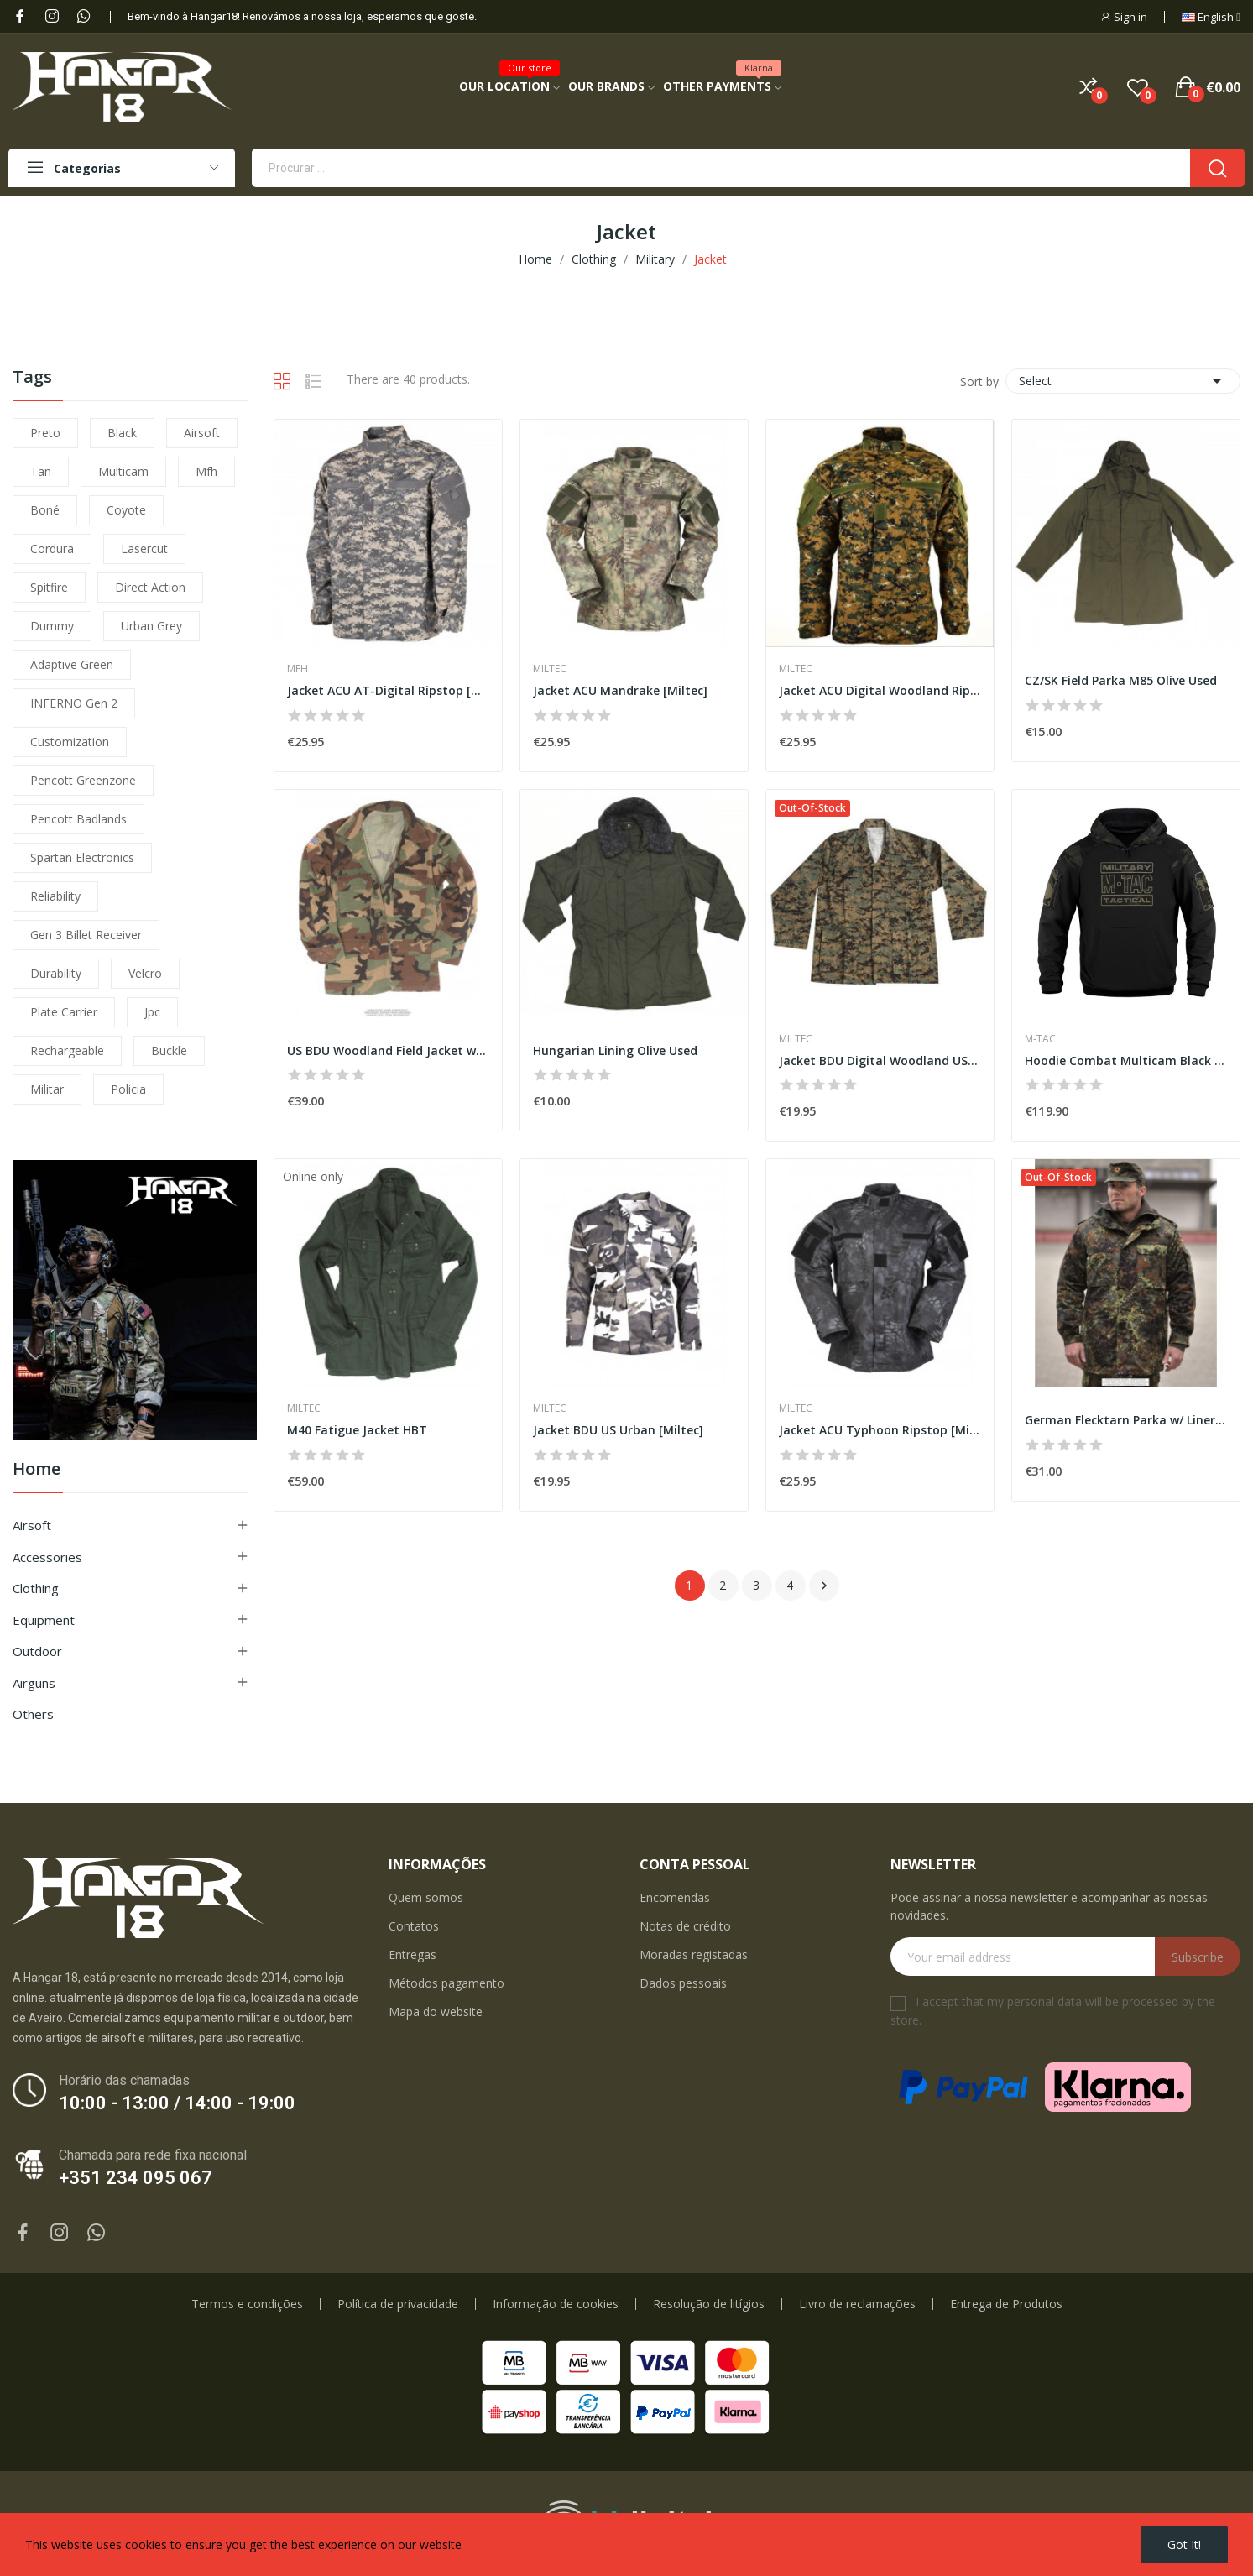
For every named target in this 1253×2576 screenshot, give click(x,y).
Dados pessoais (683, 1983)
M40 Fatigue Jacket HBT (357, 1430)
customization (69, 742)
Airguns (34, 1683)
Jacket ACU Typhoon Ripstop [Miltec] (880, 1430)
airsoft (202, 433)
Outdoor (37, 1651)
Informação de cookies (556, 2304)
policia (128, 1089)
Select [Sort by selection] (1123, 381)
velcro (145, 973)
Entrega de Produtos (1006, 2304)
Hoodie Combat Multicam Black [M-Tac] (1126, 1061)
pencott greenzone (83, 780)
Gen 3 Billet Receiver (86, 935)
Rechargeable (67, 1050)
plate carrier (63, 1012)
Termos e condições (247, 2304)
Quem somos (426, 1897)
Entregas (412, 1954)
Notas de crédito (685, 1926)
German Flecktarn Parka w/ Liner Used (1126, 1420)
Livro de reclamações (857, 2304)
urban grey (151, 626)
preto (45, 433)
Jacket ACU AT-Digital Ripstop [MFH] (388, 690)
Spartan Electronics (82, 857)
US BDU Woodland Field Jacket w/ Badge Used (388, 1050)
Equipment (44, 1620)
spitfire (49, 587)
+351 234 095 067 (135, 2177)
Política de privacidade (397, 2304)
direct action (150, 587)
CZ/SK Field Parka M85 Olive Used (1121, 680)
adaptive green (71, 664)
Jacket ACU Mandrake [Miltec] (620, 690)
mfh (206, 471)
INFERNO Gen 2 (73, 703)
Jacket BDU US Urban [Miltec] (618, 1430)
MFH (297, 669)
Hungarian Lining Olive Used (615, 1050)
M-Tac (1040, 1039)
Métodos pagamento (446, 1983)
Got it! (1184, 2544)
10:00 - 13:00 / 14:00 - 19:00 (177, 2103)
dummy (52, 626)
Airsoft (32, 1525)
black (122, 433)
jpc (152, 1012)
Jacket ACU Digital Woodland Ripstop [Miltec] (880, 690)
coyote (126, 510)
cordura (52, 548)
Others (33, 1714)
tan (40, 471)
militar (47, 1089)
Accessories (47, 1557)
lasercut (144, 548)
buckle (169, 1050)
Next (824, 1585)
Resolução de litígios (709, 2304)
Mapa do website (436, 2012)
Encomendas (675, 1897)
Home (36, 1470)
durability (55, 973)
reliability (55, 896)
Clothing (36, 1588)
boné (45, 510)
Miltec (549, 669)
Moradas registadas (694, 1954)
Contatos (414, 1926)
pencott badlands (78, 819)
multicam (123, 471)
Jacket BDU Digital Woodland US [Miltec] (880, 1061)
